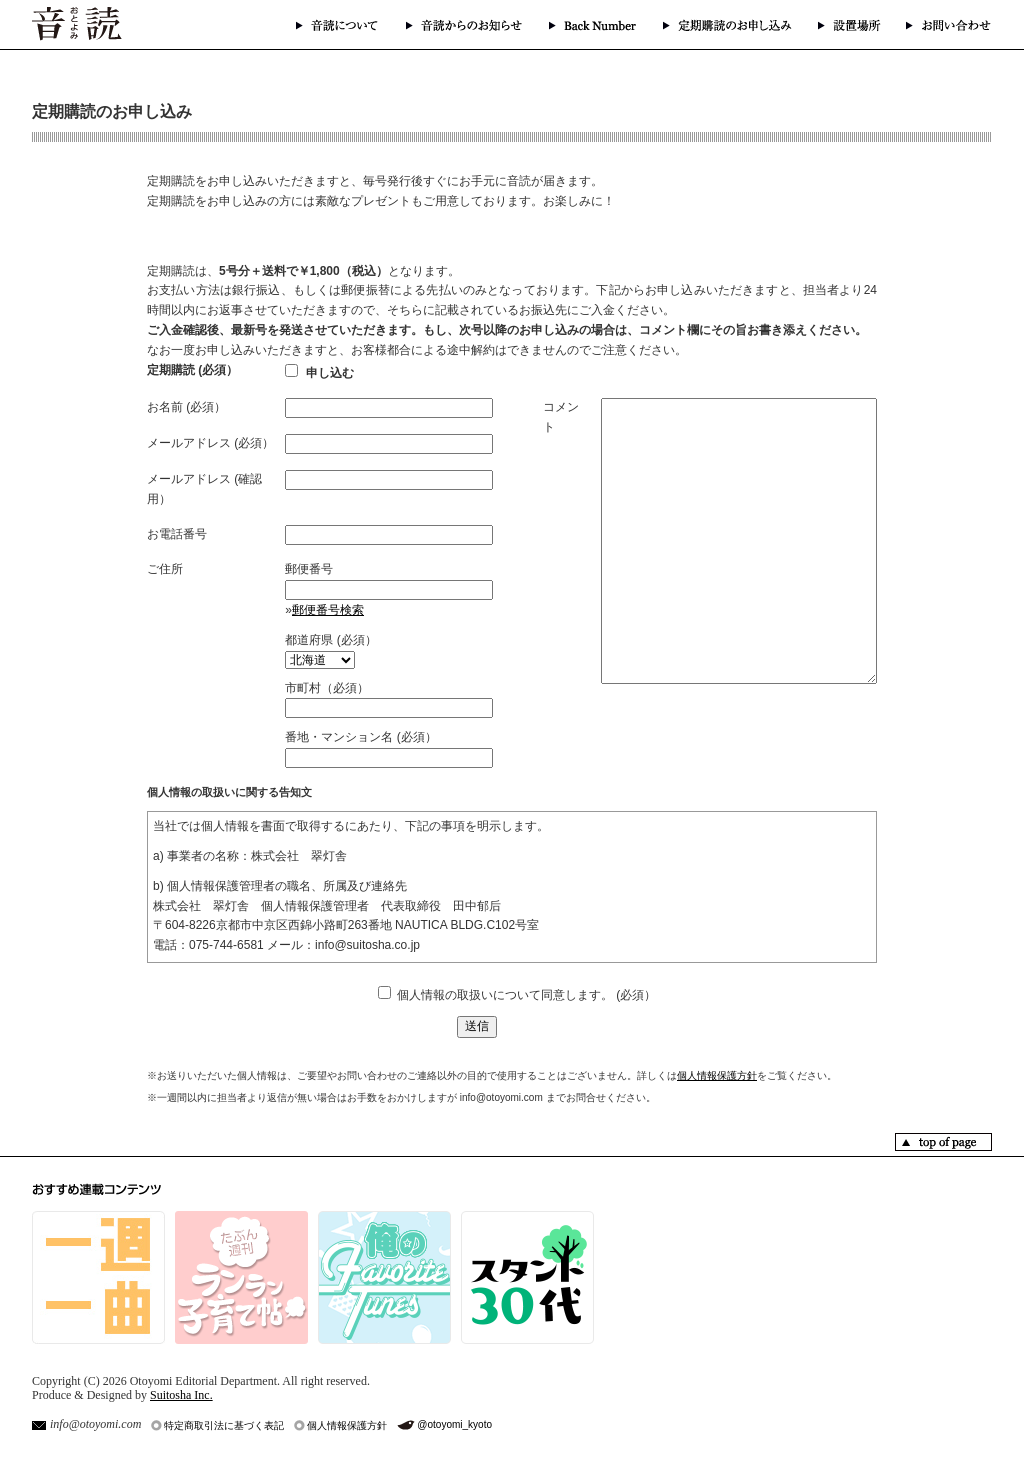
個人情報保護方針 (717, 1075)
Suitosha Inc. (181, 1395)
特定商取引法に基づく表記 (224, 1425)
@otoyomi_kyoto (454, 1424)
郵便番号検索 (328, 610)
